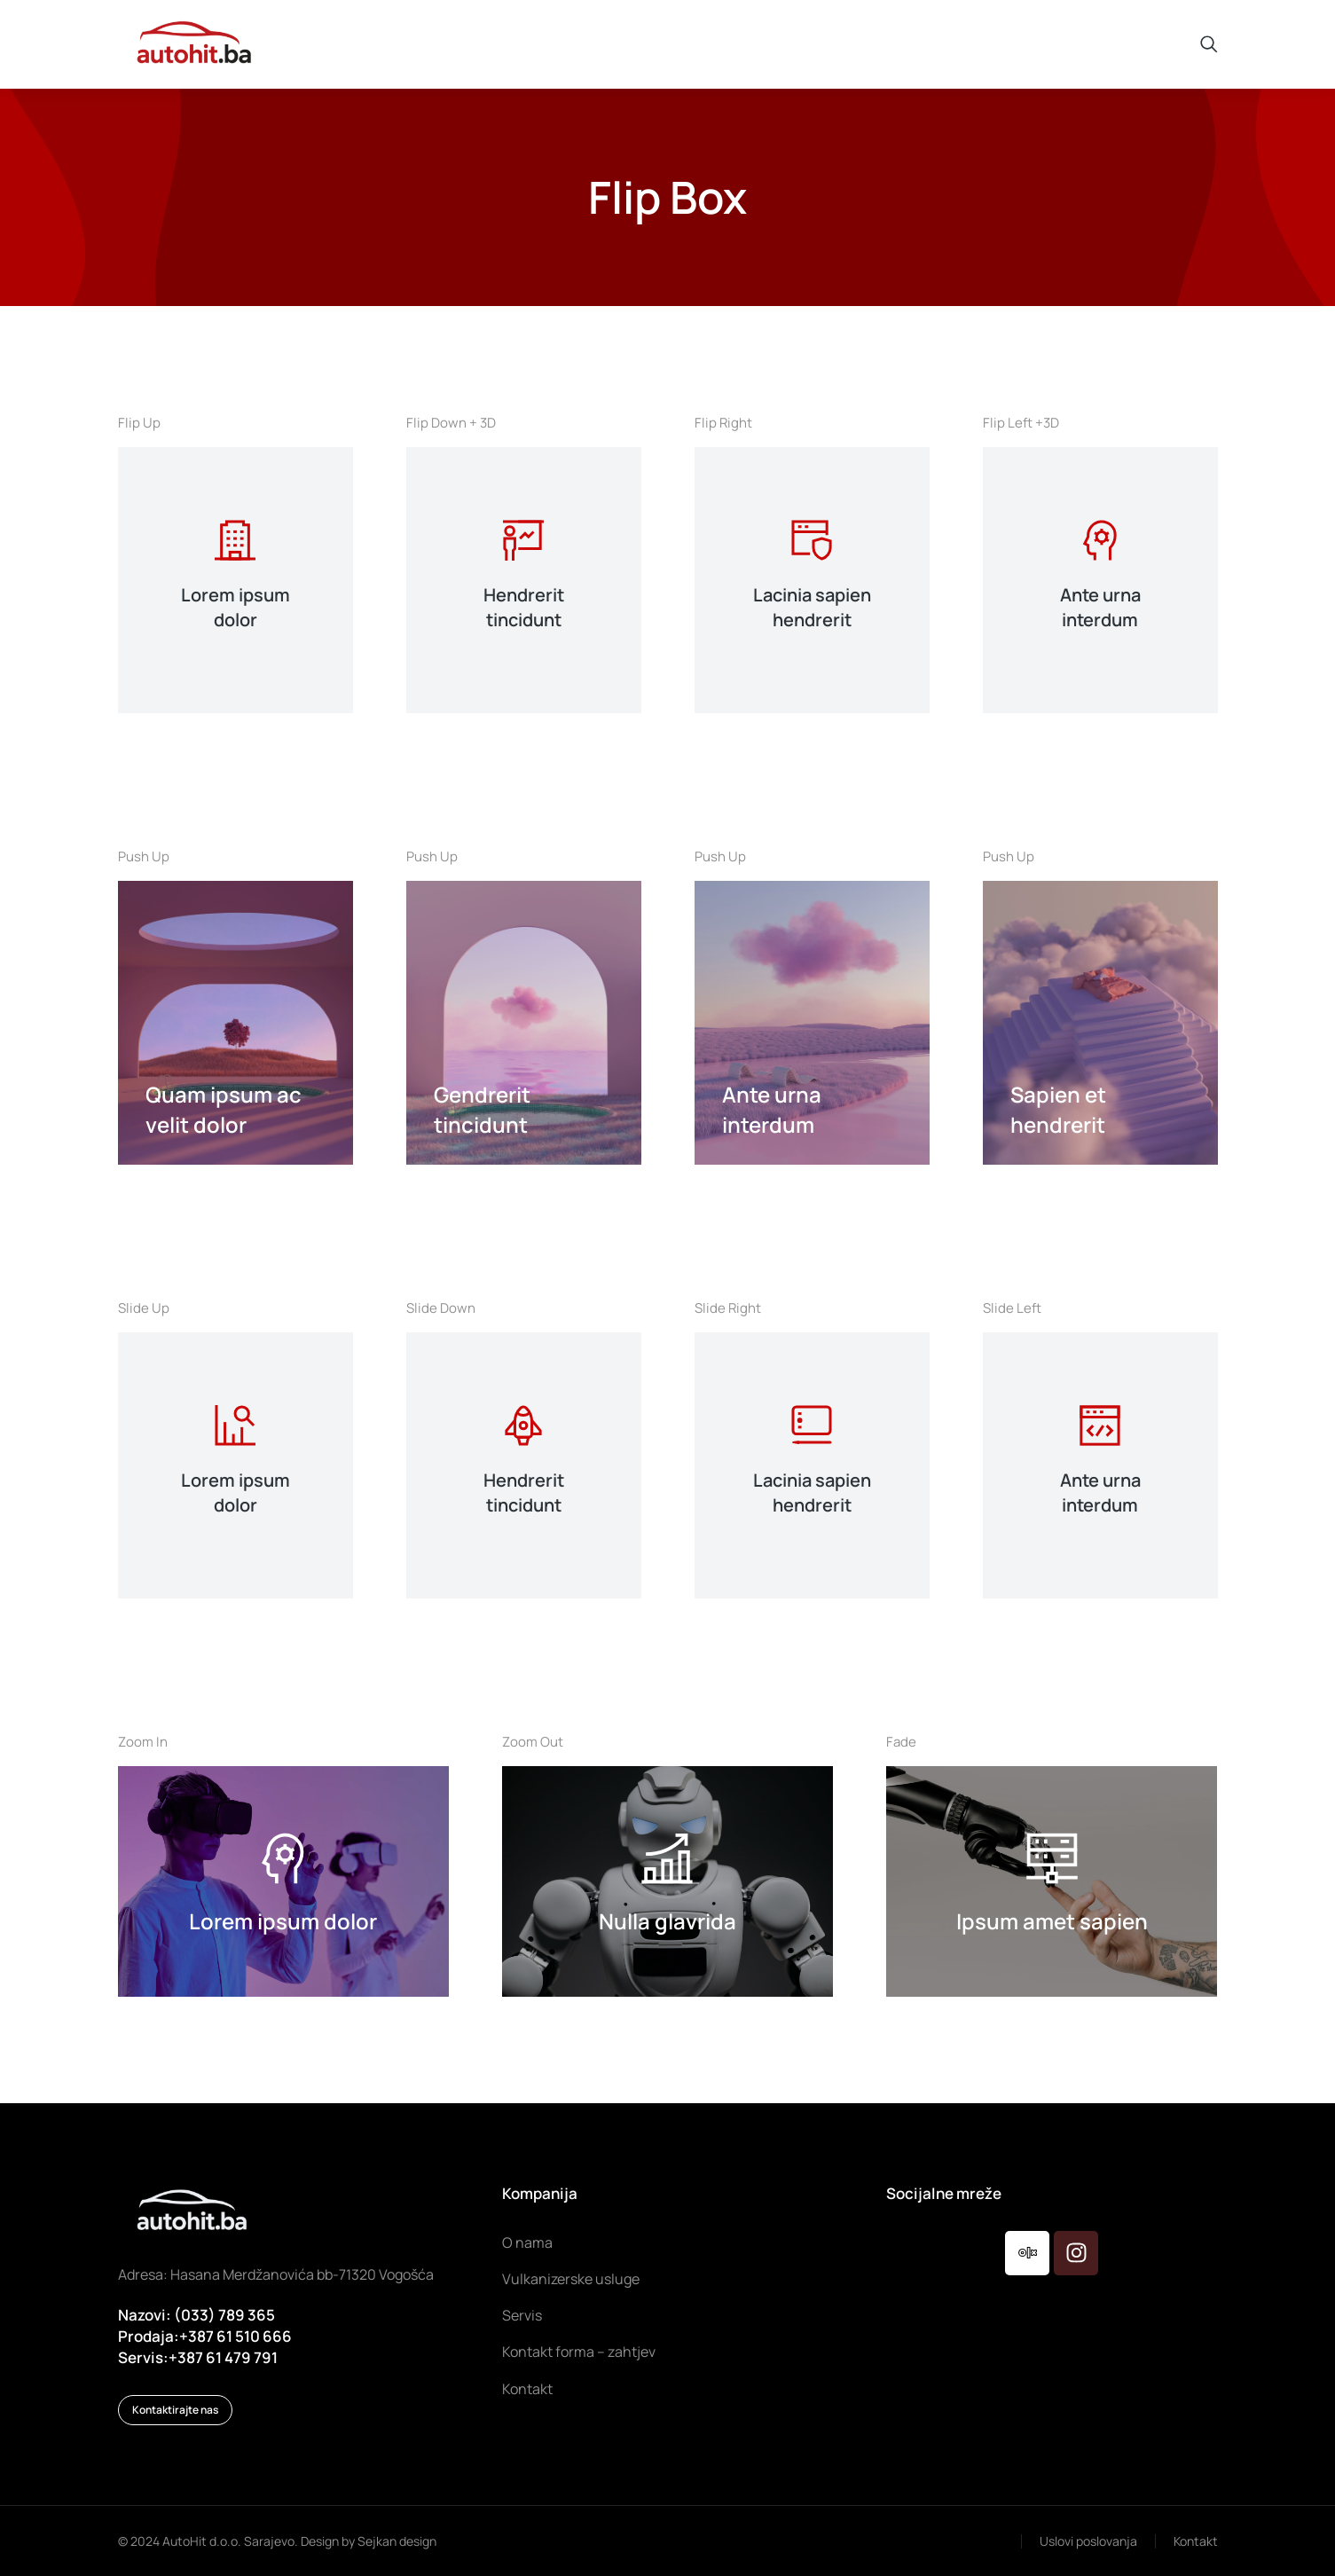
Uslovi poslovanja (1088, 2541)
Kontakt (1196, 2541)
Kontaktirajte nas (175, 2409)
